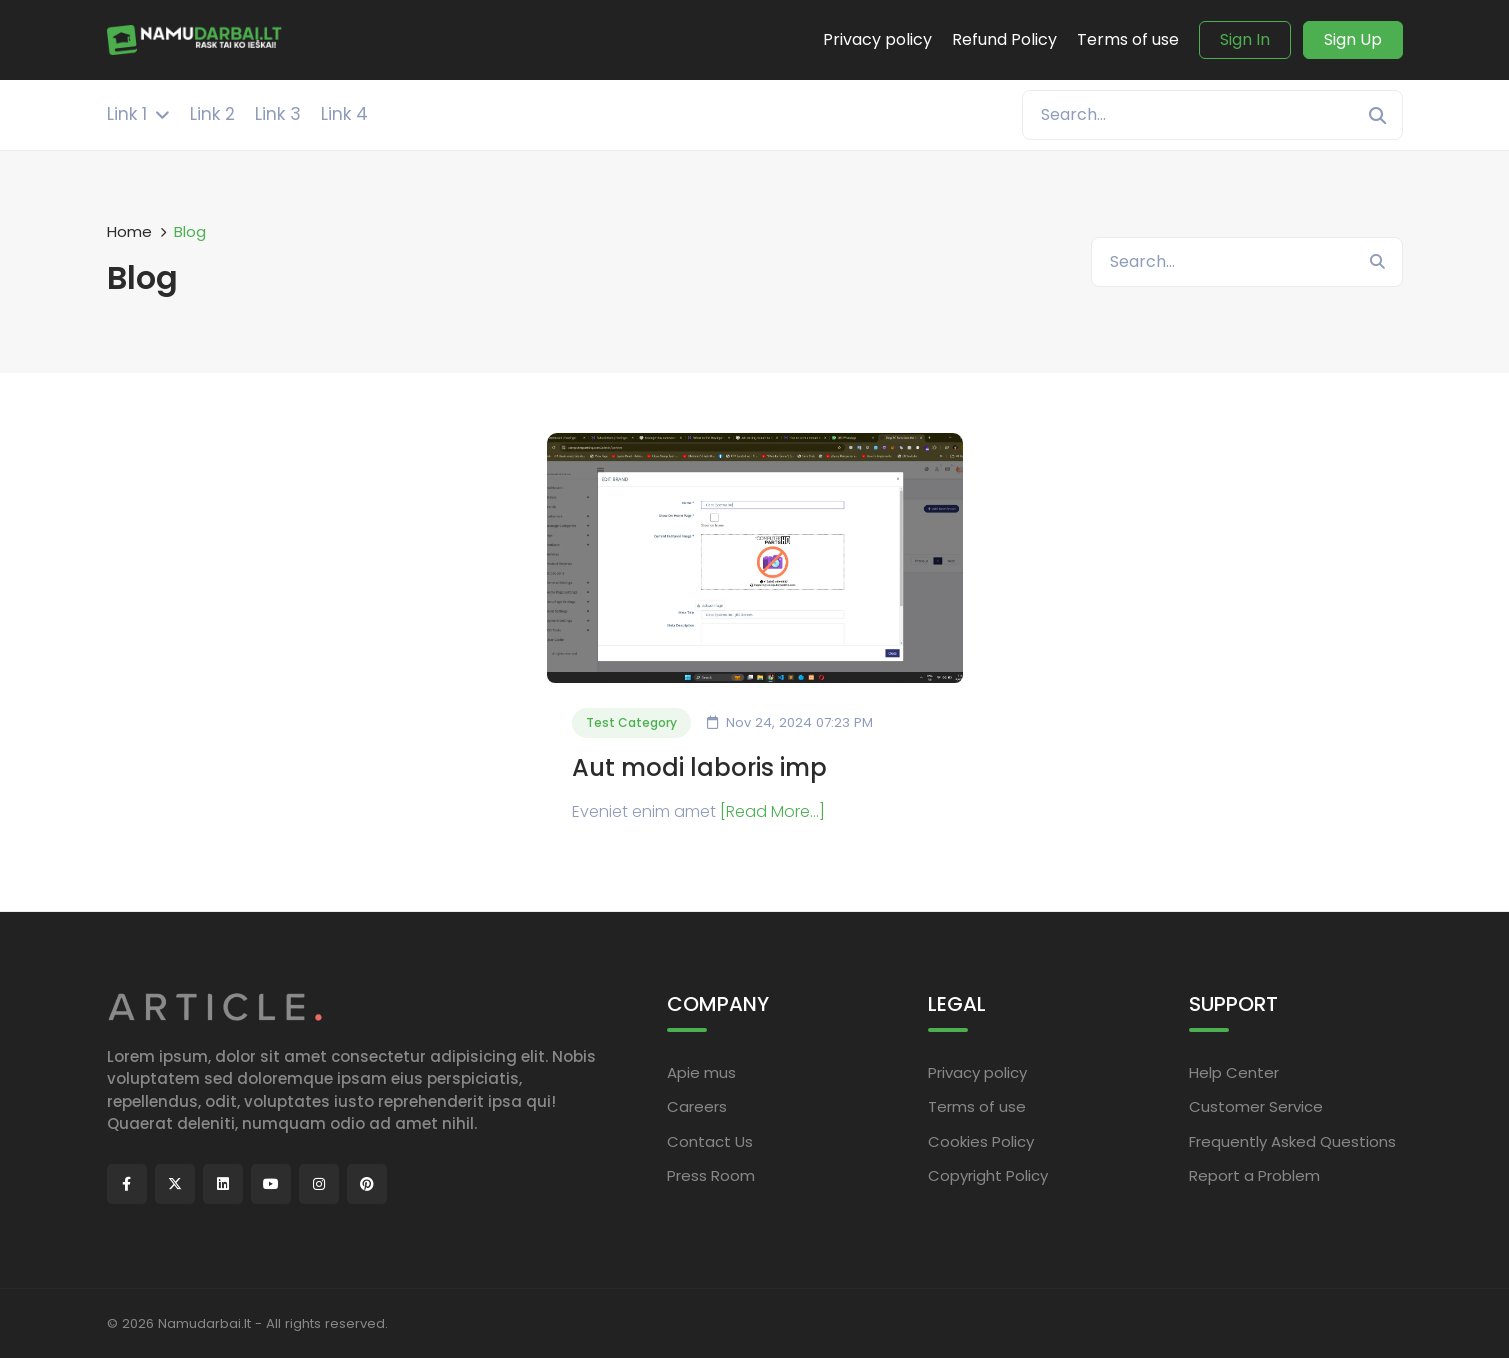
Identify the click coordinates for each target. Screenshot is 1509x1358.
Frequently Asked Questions (1292, 1141)
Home (129, 231)
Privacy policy (977, 1072)
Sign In (1245, 39)
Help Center (1234, 1072)
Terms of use (977, 1106)
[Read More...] (772, 811)
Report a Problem (1254, 1175)
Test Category (631, 722)
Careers (697, 1106)
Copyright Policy (988, 1175)
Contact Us (710, 1141)
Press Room (711, 1175)
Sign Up (1353, 39)
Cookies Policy (981, 1141)
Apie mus (701, 1072)
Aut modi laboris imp (699, 767)
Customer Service (1256, 1106)
